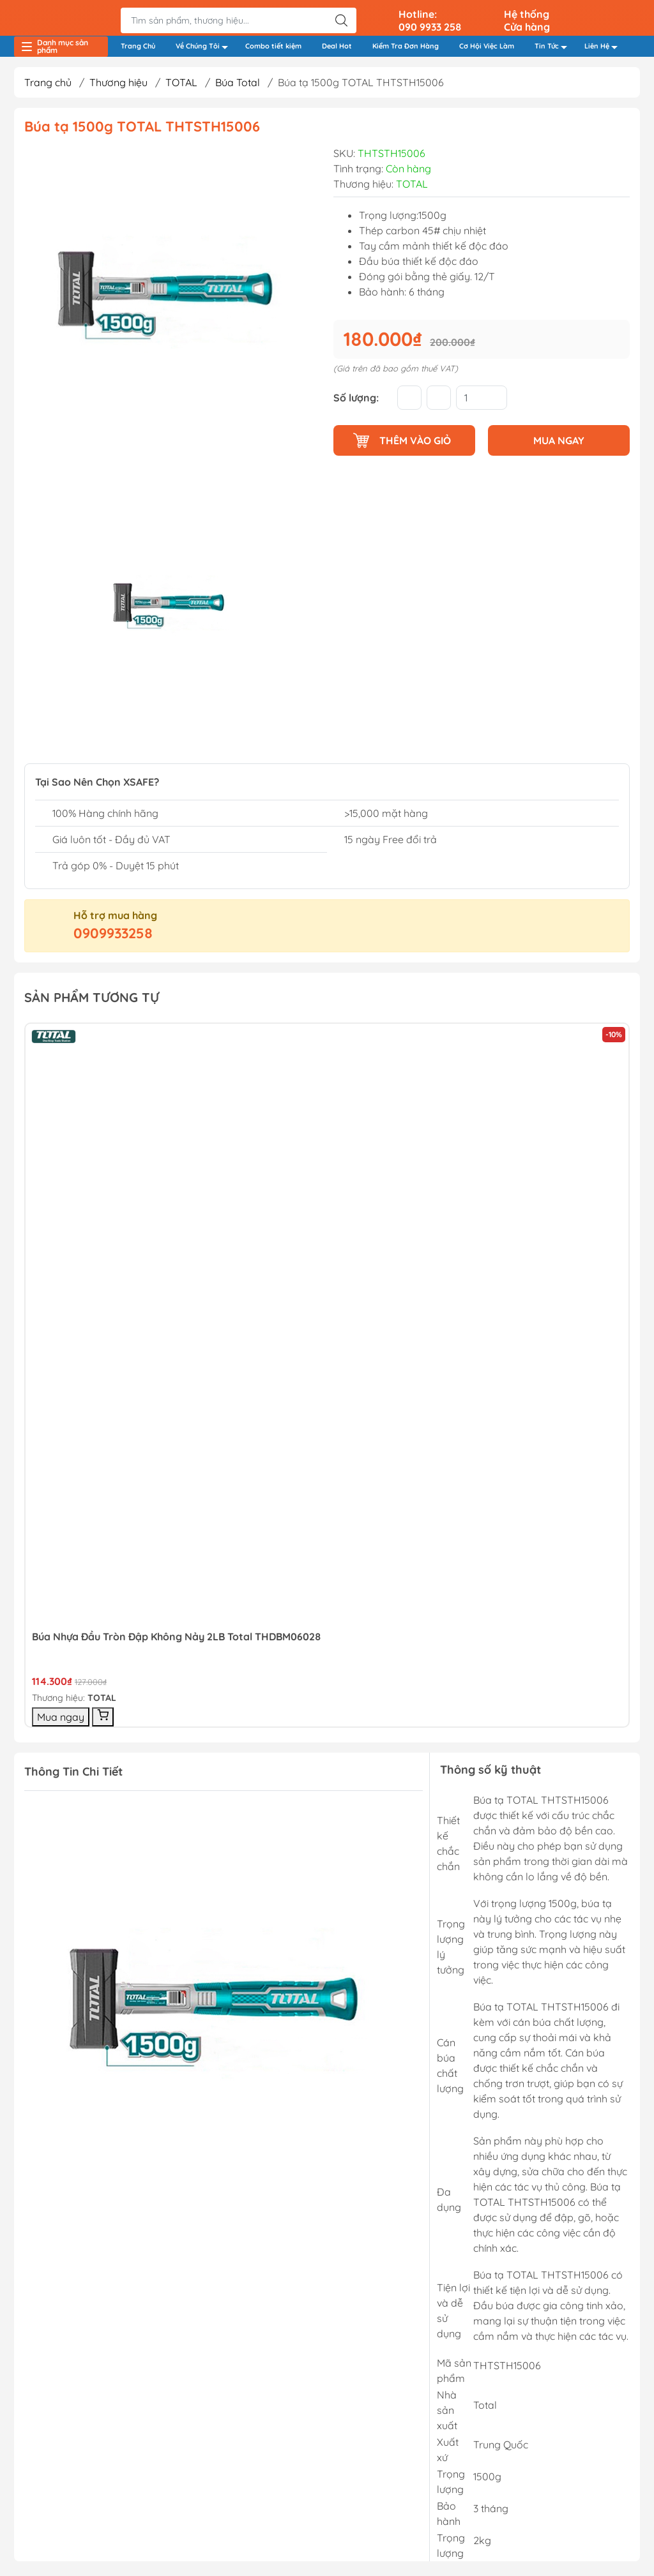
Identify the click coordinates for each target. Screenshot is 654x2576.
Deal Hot (337, 48)
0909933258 (113, 938)
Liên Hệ (604, 50)
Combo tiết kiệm (273, 48)
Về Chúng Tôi (205, 50)
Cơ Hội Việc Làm (486, 48)
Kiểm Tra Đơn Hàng (405, 48)
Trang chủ (48, 87)
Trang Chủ (138, 48)
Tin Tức (554, 50)
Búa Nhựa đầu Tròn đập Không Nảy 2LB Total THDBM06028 (176, 1641)
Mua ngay (60, 1721)
